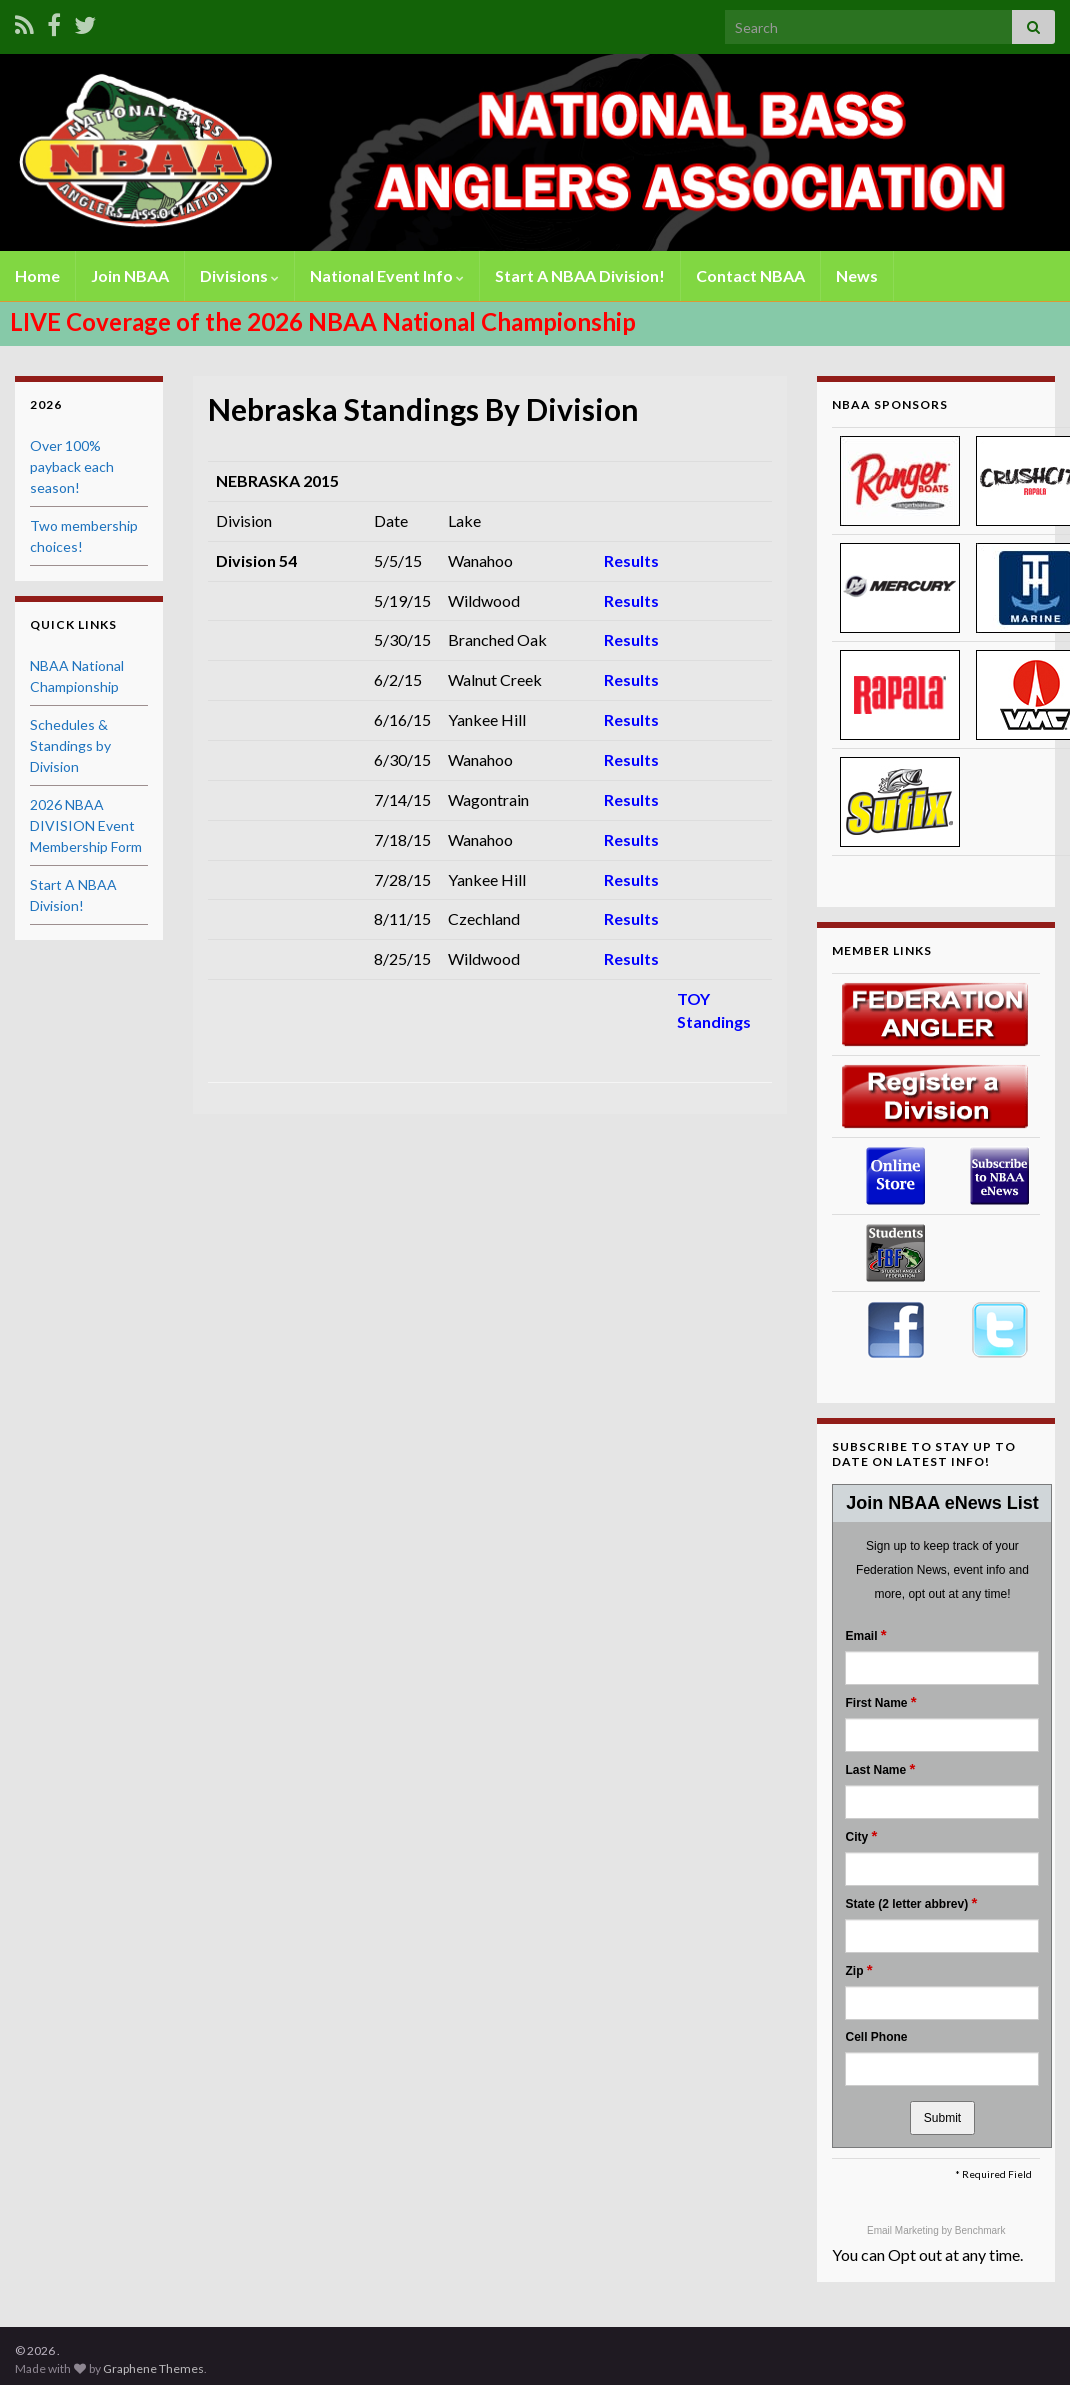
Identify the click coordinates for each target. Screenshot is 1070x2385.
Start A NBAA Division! (580, 275)
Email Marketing (904, 2230)
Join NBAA (130, 275)
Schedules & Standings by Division (70, 745)
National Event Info (387, 275)
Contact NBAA (750, 275)
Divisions (239, 275)
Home (37, 275)
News (857, 275)
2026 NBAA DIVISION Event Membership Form (86, 825)
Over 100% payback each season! (72, 466)
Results (631, 560)
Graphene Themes (153, 2368)
